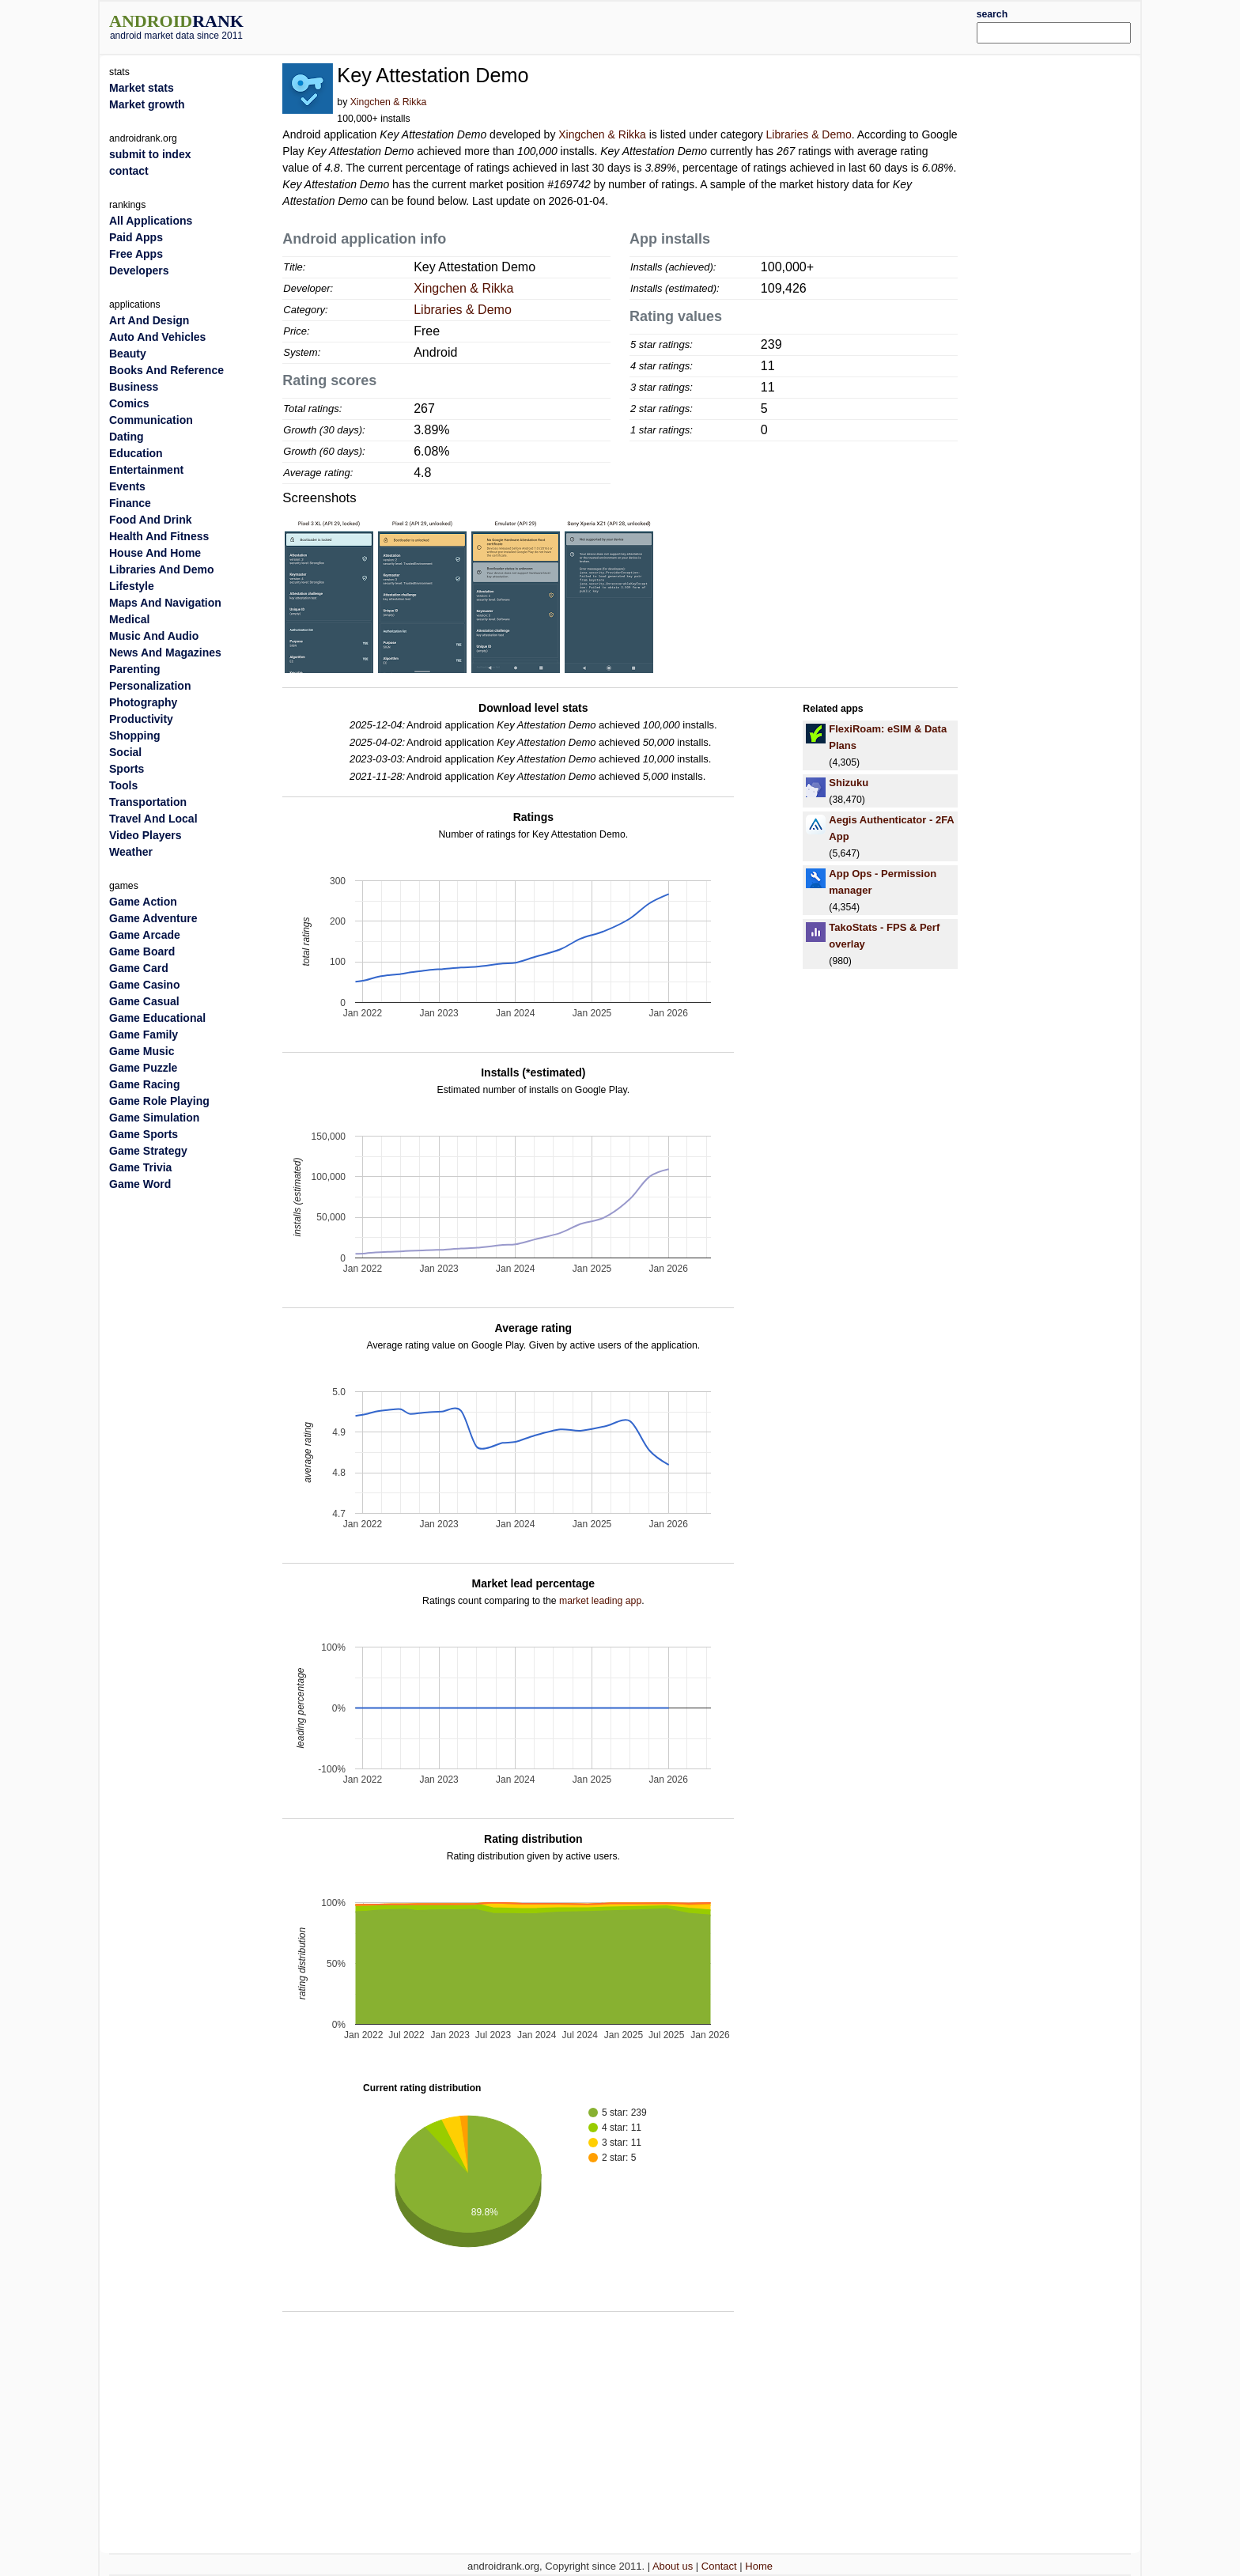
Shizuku (848, 783)
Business (133, 386)
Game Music (141, 1051)
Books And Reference (166, 370)
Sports (126, 768)
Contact (719, 2566)
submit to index (150, 154)
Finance (130, 503)
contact (129, 171)
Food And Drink (150, 519)
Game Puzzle (143, 1067)
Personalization (150, 685)
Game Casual (144, 1001)
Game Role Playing (159, 1101)
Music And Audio (153, 636)
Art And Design (149, 320)
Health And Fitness (159, 536)
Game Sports (143, 1134)
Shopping (135, 735)
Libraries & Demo (809, 134)
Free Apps (136, 254)
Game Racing (144, 1084)
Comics (129, 403)
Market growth (147, 104)
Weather (131, 851)
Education (136, 453)
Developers (138, 270)
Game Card (138, 968)
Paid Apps (136, 237)
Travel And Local (153, 818)
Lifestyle (131, 586)
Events (127, 486)
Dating (126, 436)
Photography (143, 702)
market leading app (600, 1600)
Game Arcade (144, 935)
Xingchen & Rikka (388, 102)
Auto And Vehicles (157, 337)
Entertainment (146, 469)
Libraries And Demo (161, 569)
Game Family (143, 1034)
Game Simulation (154, 1117)
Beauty (127, 353)
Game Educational (157, 1018)
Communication (151, 420)
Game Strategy (148, 1150)
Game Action (143, 901)
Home (759, 2566)
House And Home (155, 553)
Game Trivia (140, 1167)
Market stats (141, 87)
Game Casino (144, 984)
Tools (123, 785)
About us (672, 2566)
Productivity (141, 719)
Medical (129, 619)
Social (125, 752)
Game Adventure (153, 918)
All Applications (150, 220)
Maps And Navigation (165, 602)
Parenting (135, 669)
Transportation (148, 802)
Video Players (145, 835)
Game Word (140, 1184)
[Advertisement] (663, 25)
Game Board (142, 951)
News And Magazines (165, 652)
